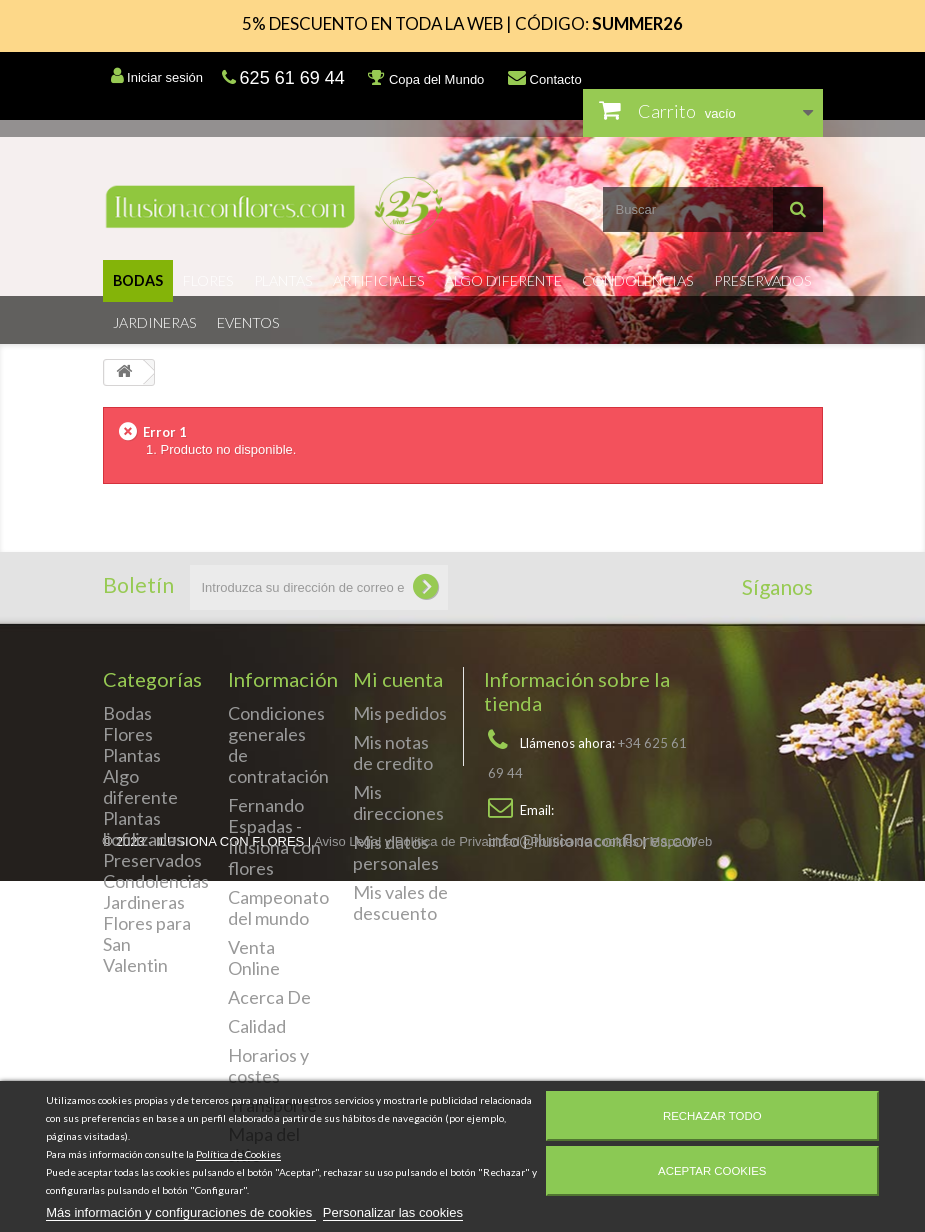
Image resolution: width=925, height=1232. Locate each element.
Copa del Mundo (426, 78)
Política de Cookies (238, 1154)
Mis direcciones (398, 802)
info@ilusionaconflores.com (596, 840)
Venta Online (254, 957)
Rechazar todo (712, 1116)
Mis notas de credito (393, 752)
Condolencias (638, 280)
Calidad (257, 1026)
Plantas (283, 280)
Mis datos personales (396, 852)
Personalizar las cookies (393, 1212)
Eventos (248, 322)
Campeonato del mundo (278, 907)
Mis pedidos (400, 713)
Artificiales (379, 280)
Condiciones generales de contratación (278, 744)
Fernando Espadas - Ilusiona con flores (274, 836)
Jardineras (155, 322)
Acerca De (269, 997)
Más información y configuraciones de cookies (181, 1212)
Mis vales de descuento (400, 902)
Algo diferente (503, 280)
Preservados (763, 280)
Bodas (138, 280)
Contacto (545, 78)
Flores (208, 280)
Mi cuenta (398, 679)
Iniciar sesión (157, 76)
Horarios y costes (268, 1065)
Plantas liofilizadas (143, 828)
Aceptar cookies (712, 1171)
